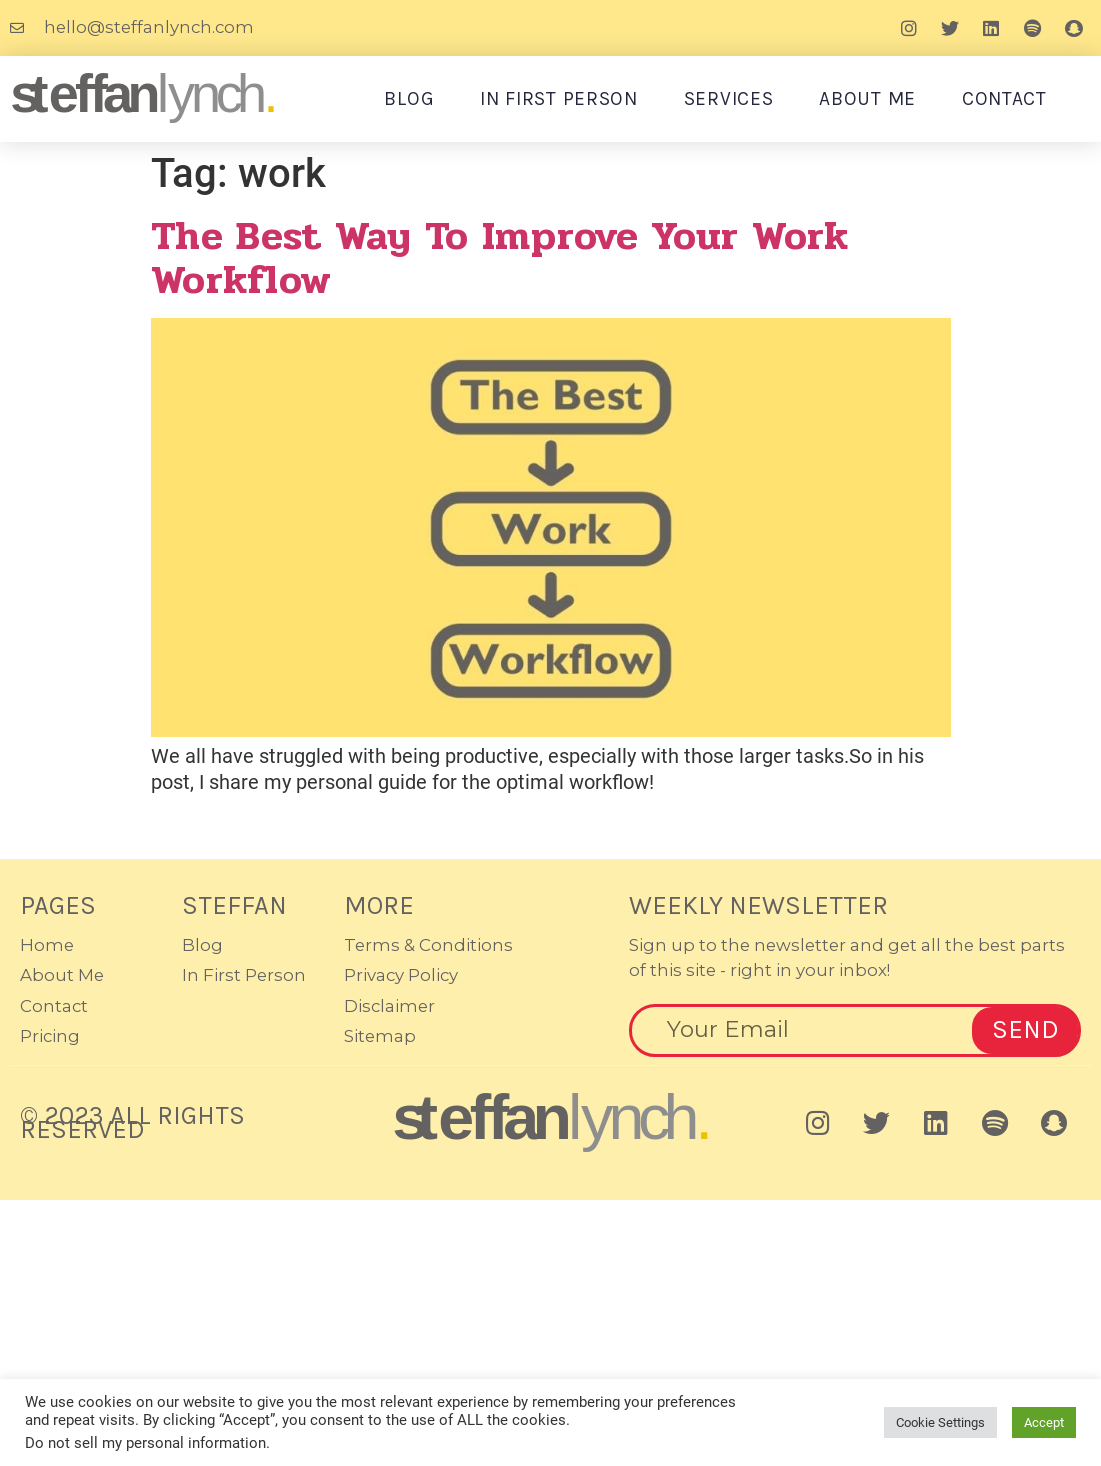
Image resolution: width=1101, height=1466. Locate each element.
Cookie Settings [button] (940, 1422)
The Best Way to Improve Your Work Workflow (500, 258)
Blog (409, 98)
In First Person (559, 98)
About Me (867, 98)
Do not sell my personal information (145, 1443)
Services (729, 98)
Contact (1004, 98)
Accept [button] (1044, 1422)
